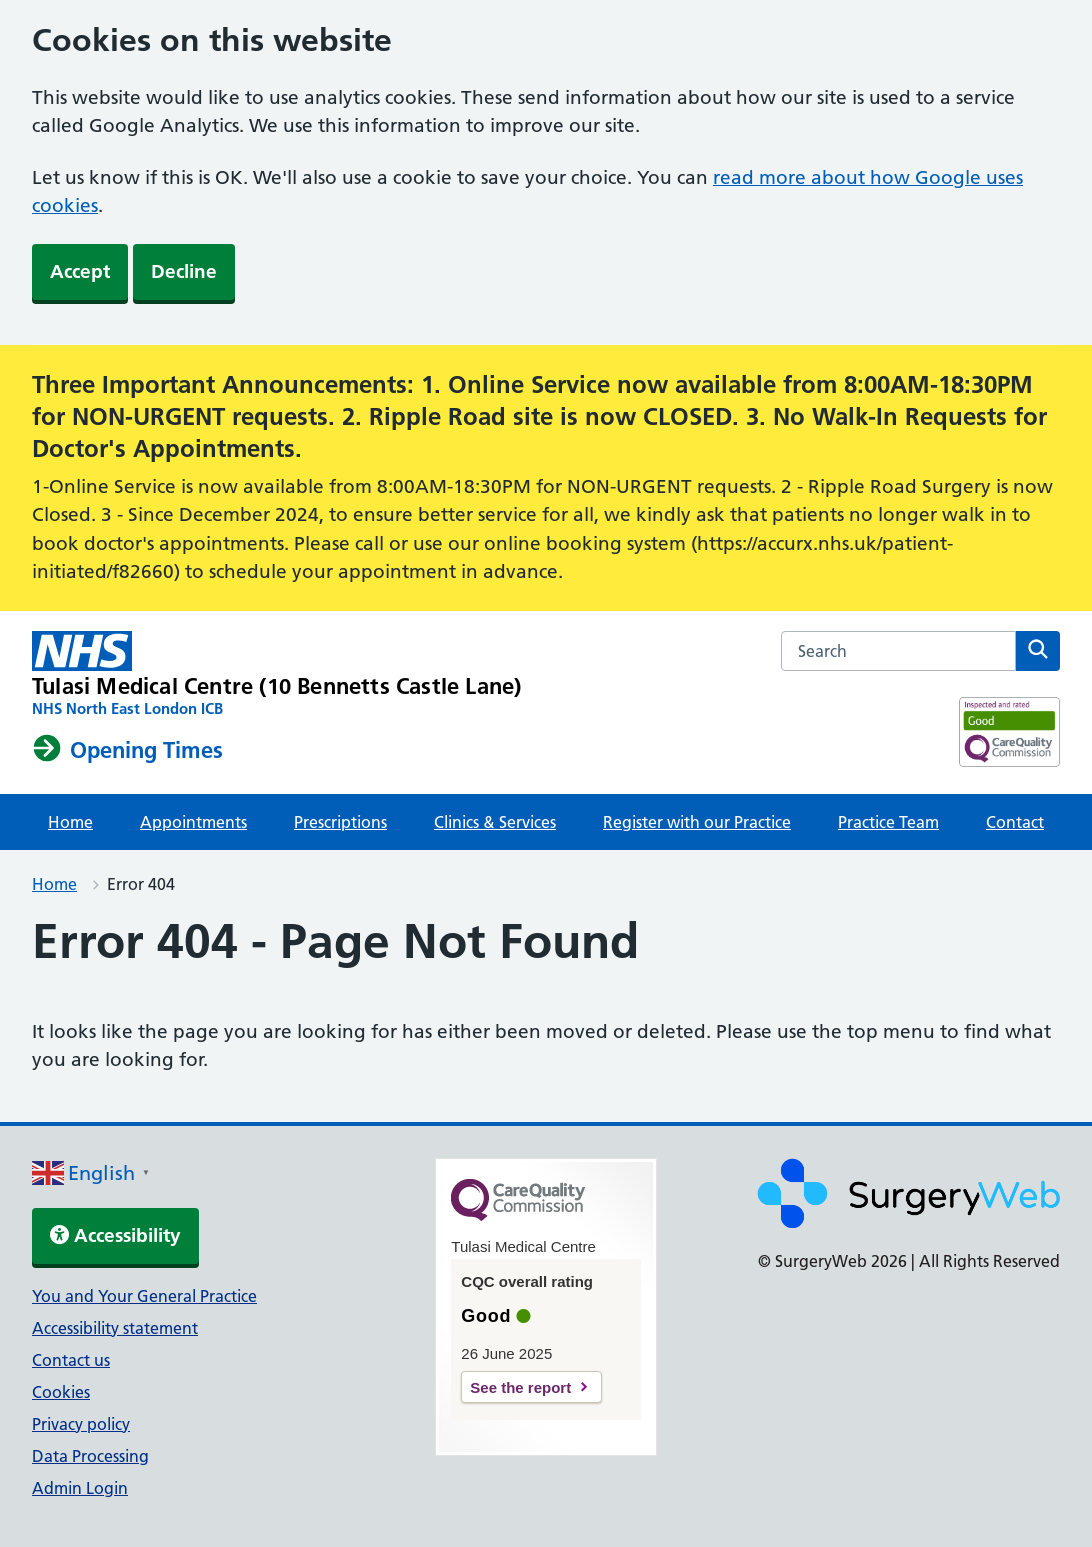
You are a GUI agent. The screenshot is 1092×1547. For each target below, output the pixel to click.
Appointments (193, 822)
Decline (184, 271)
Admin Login (80, 1488)
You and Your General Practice (144, 1296)
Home (70, 822)
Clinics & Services (495, 822)
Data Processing (90, 1456)
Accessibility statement (115, 1328)
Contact (1015, 822)
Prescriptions (340, 822)
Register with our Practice (697, 822)
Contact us (71, 1360)
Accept (80, 271)
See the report (520, 1387)
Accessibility (115, 1235)
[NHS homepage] (276, 675)
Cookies (61, 1392)
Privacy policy (81, 1424)
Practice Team (888, 822)
